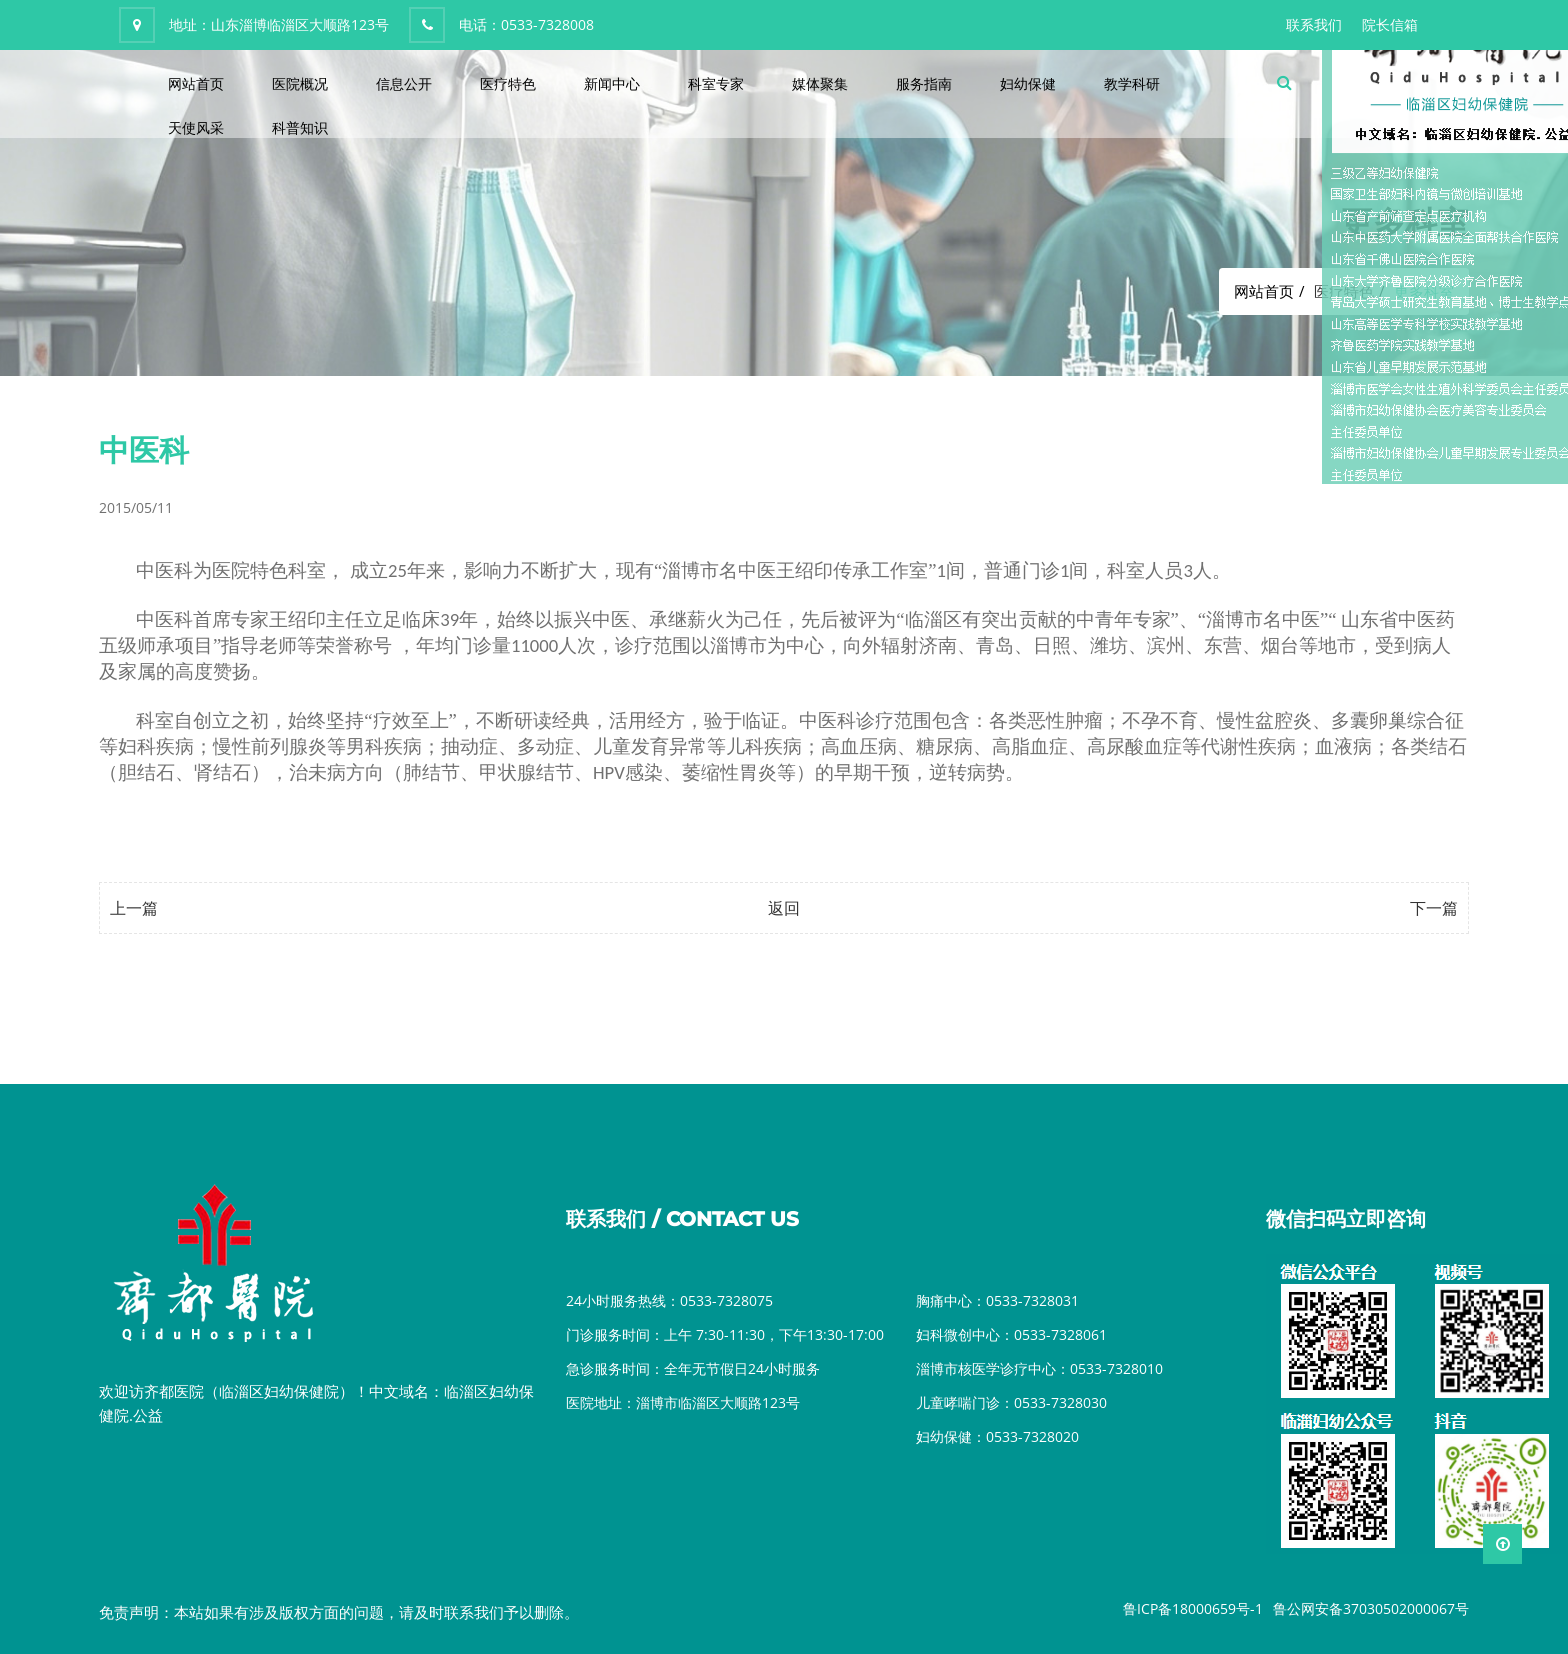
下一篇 (1434, 908)
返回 (784, 908)
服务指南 (924, 83)
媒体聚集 (820, 83)
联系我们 (1314, 24)
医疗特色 (508, 83)
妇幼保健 (1028, 83)
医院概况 (300, 83)
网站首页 (196, 83)
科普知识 (300, 127)
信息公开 (404, 83)
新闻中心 (612, 83)
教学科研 (1132, 83)
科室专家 (716, 83)
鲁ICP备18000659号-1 (1193, 1608)
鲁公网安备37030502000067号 (1371, 1608)
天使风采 (196, 127)
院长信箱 (1390, 24)
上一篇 (134, 908)
